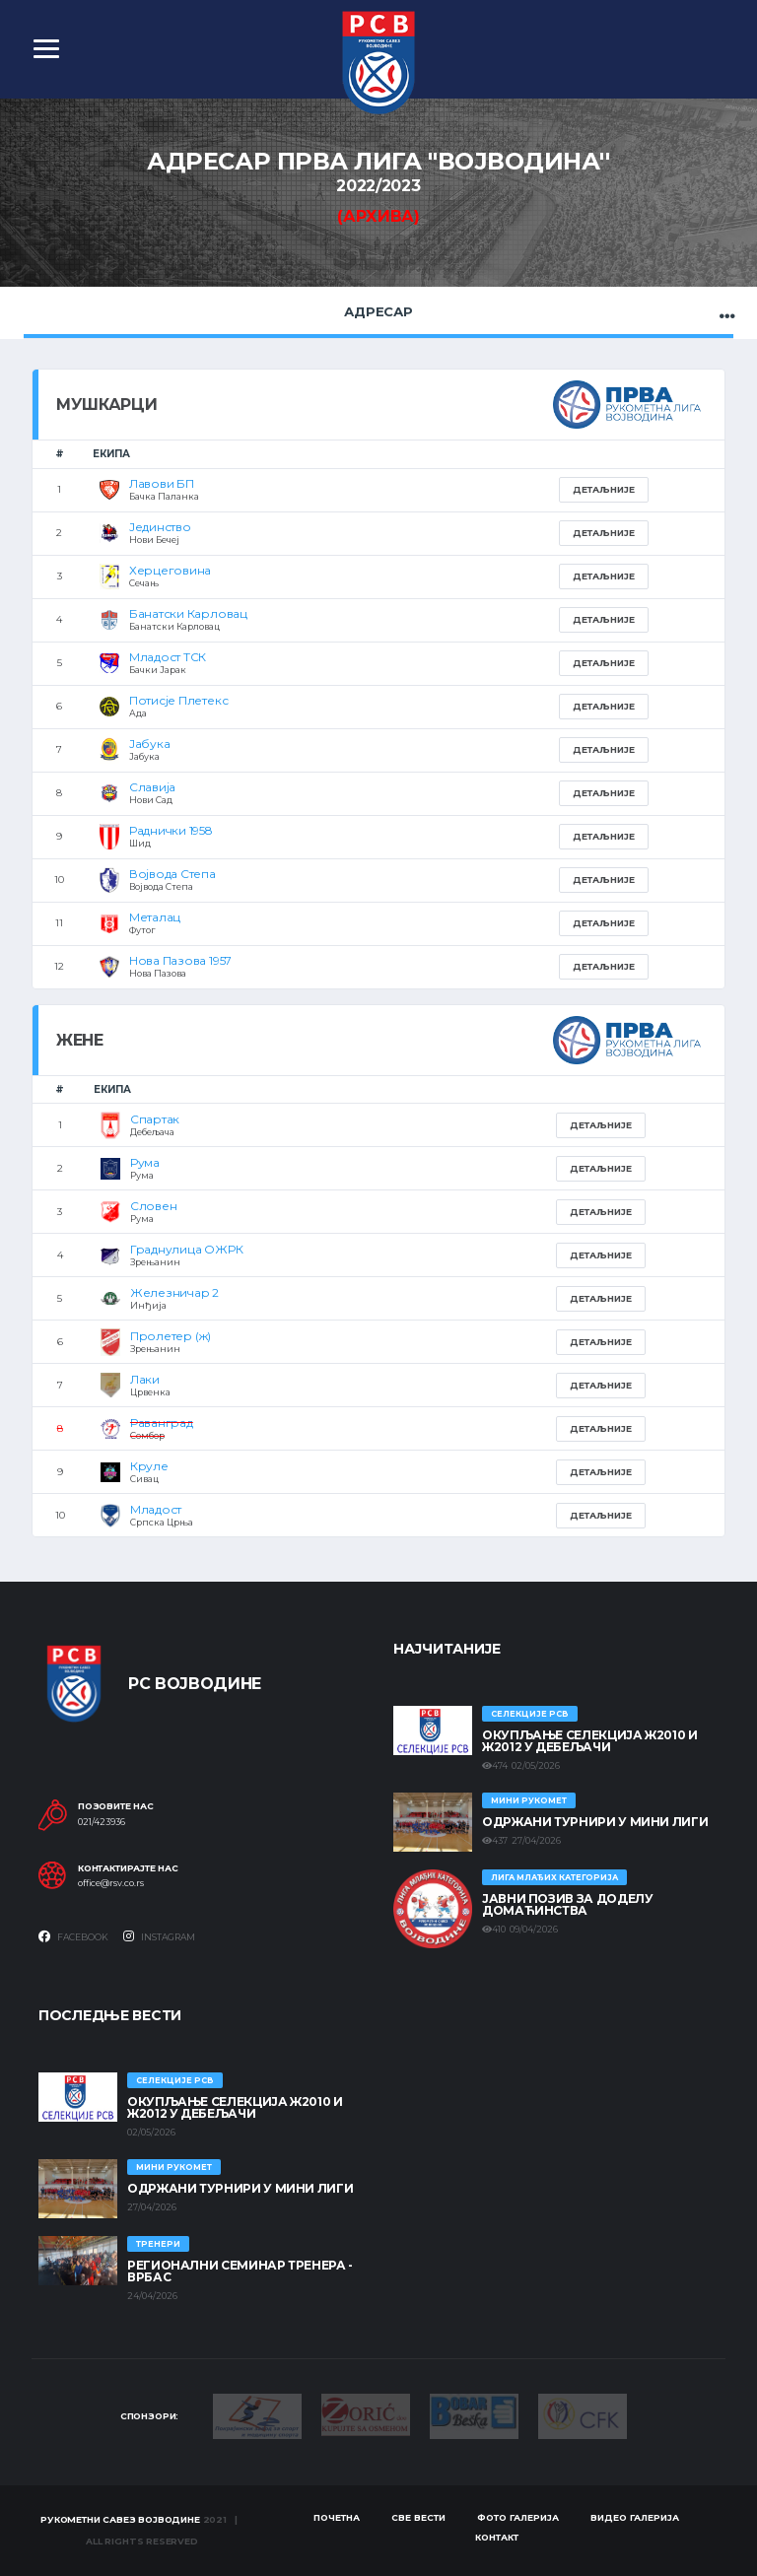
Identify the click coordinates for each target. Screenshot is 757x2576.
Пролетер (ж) (170, 1335)
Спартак (154, 1119)
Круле (149, 1465)
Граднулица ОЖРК (186, 1249)
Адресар (378, 311)
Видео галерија (634, 2517)
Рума (145, 1162)
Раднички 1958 (171, 830)
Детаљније (604, 489)
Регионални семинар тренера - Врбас (240, 2271)
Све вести (418, 2517)
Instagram (159, 1936)
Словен (153, 1205)
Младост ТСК (167, 656)
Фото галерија (518, 2517)
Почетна (336, 2517)
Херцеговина (170, 570)
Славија (152, 787)
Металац (154, 917)
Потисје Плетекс (178, 700)
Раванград (161, 1422)
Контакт (496, 2537)
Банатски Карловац (188, 613)
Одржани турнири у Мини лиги (595, 1821)
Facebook (73, 1936)
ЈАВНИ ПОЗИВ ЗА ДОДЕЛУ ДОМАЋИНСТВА (567, 1904)
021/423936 (101, 1822)
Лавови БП (161, 483)
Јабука (150, 743)
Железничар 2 (174, 1292)
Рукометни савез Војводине (120, 2519)
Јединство (160, 526)
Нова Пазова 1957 (180, 960)
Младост (155, 1509)
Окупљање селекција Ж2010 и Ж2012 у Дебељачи (590, 1741)
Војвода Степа (172, 873)
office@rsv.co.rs (111, 1883)
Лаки (145, 1379)
